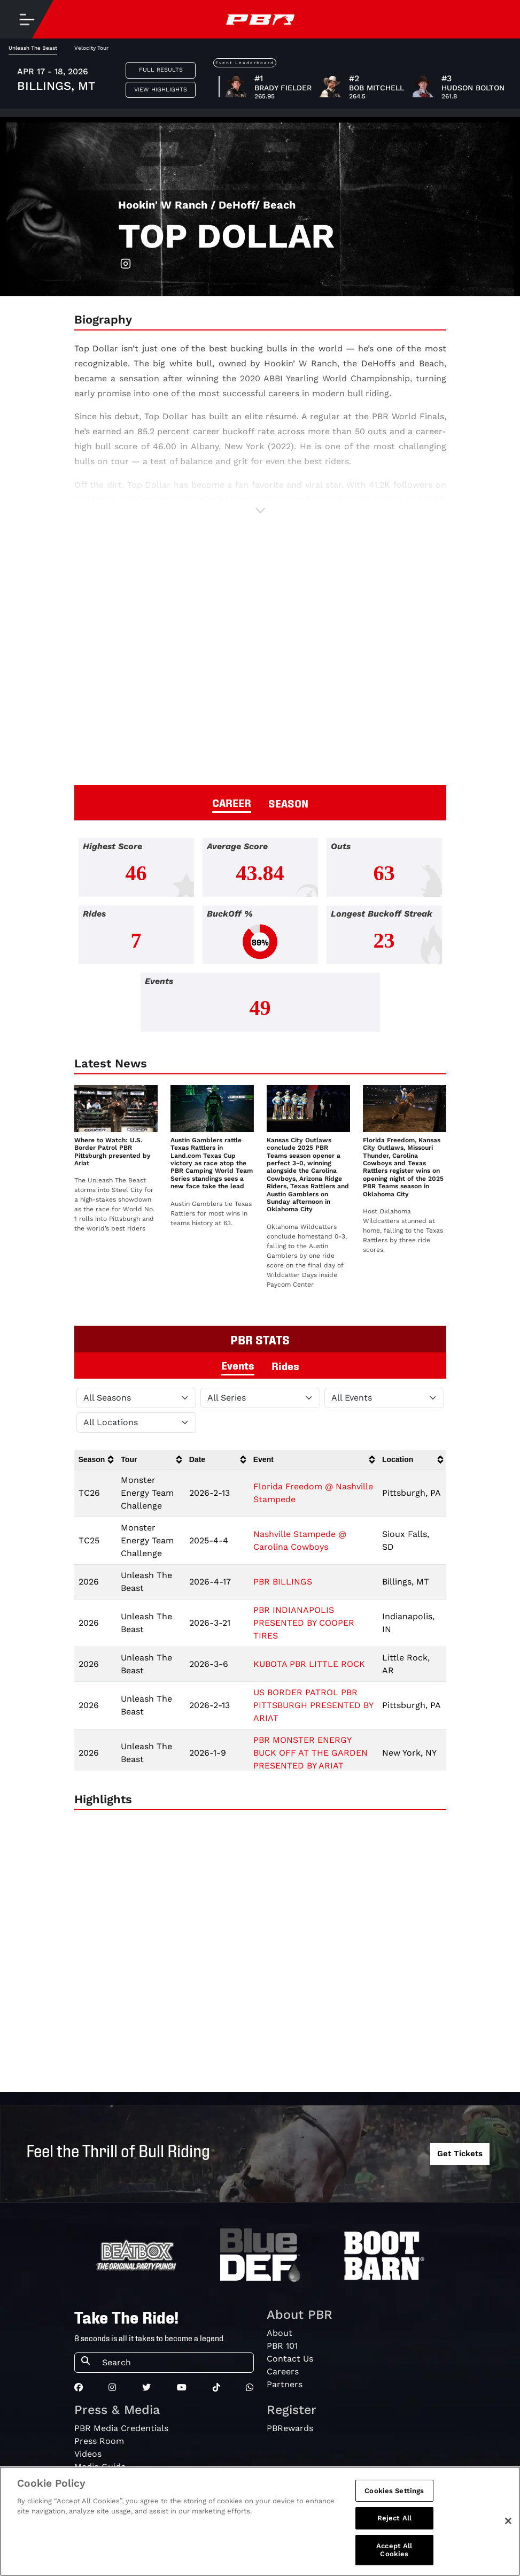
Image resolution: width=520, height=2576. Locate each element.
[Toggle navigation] (26, 19)
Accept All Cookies (394, 2550)
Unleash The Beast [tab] (33, 48)
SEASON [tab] (288, 802)
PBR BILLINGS (282, 1582)
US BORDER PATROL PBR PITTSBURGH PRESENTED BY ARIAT (313, 1705)
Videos (88, 2454)
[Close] (508, 2521)
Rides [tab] (285, 1365)
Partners (284, 2384)
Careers (283, 2371)
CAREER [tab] (231, 802)
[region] (260, 2521)
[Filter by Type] (384, 1398)
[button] (260, 510)
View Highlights (160, 89)
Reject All (394, 2518)
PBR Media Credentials (121, 2428)
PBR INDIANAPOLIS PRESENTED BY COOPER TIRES (303, 1623)
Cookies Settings (394, 2491)
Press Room (99, 2441)
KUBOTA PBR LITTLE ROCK (309, 1664)
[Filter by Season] (136, 1398)
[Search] (174, 2362)
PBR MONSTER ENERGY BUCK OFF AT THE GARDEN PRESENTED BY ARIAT (310, 1753)
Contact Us (290, 2359)
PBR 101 (282, 2346)
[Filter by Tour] (260, 1398)
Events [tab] (237, 1364)
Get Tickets (460, 2153)
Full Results (161, 69)
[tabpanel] (260, 939)
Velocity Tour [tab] (91, 48)
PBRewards (290, 2428)
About (279, 2333)
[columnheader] (95, 1460)
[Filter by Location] (136, 1422)
